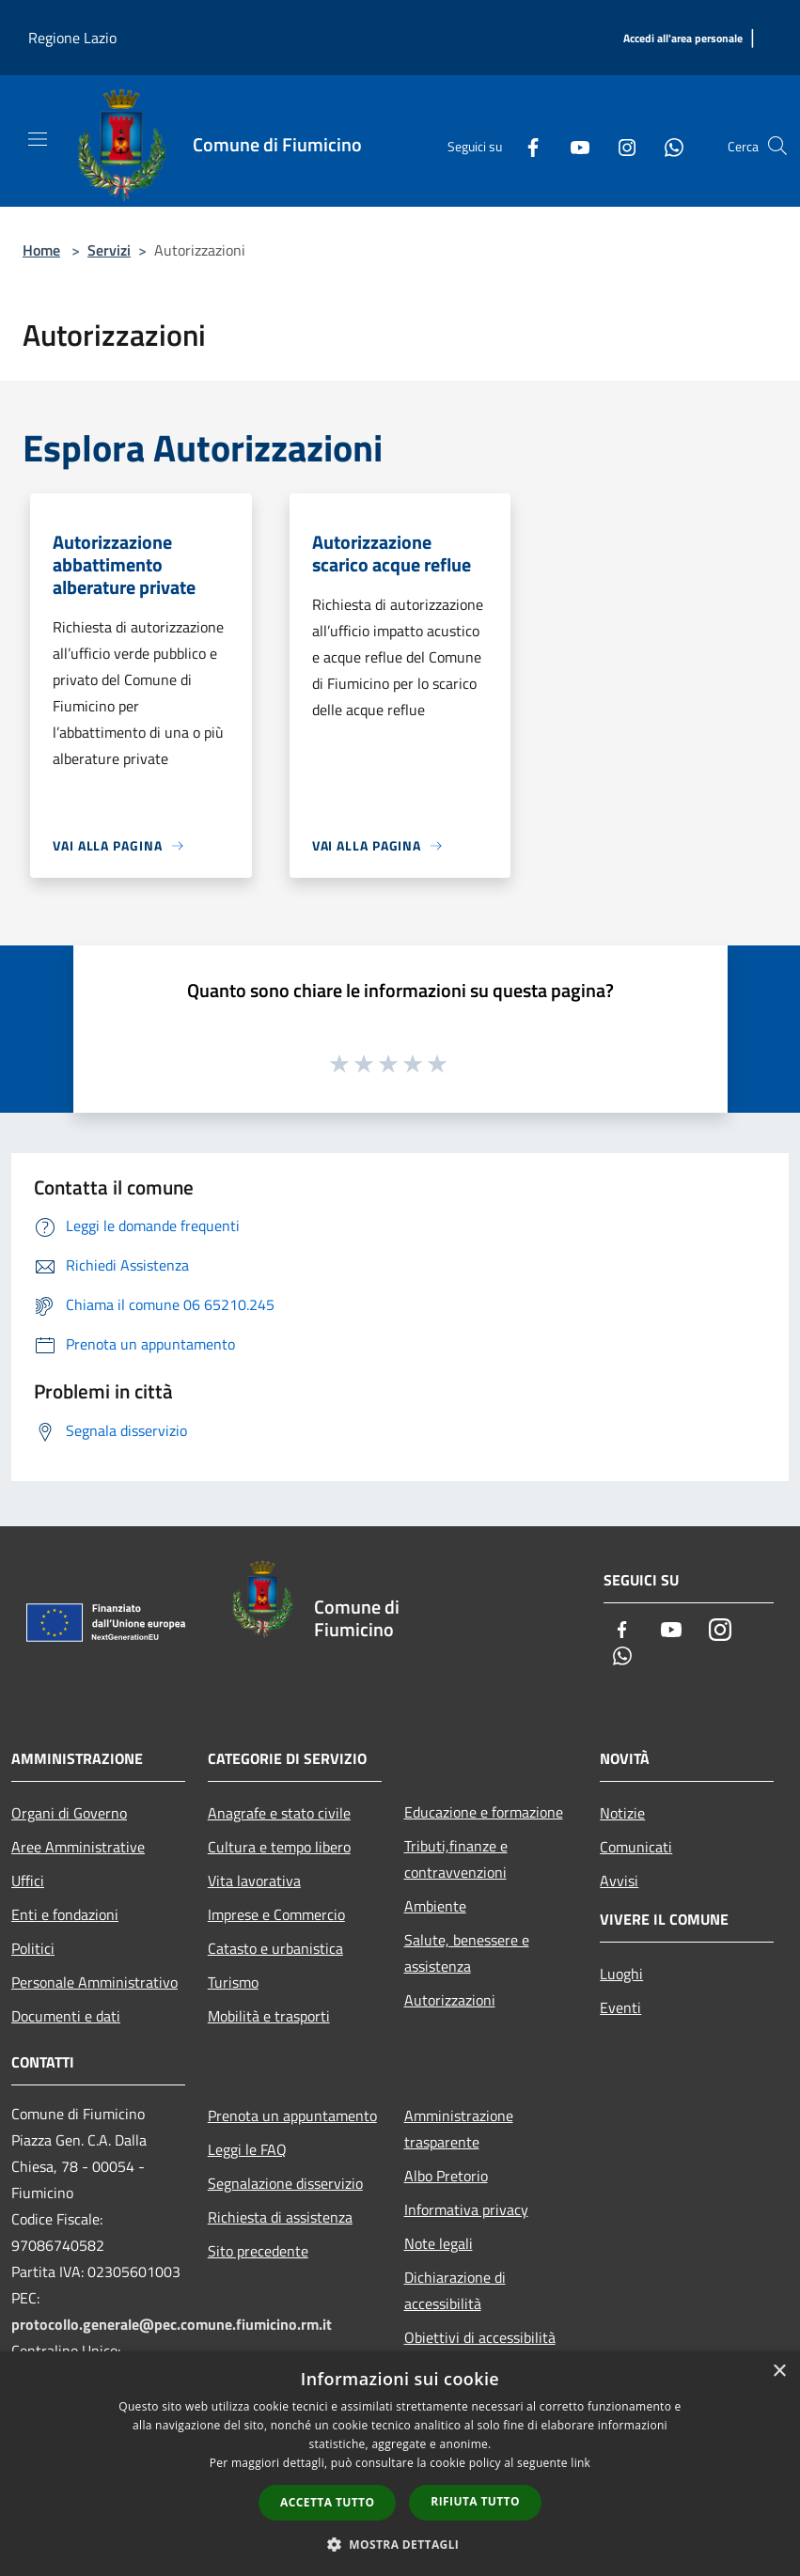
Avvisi (619, 1880)
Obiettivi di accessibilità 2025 (480, 2350)
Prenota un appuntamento (292, 2115)
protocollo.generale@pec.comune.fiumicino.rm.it (171, 2324)
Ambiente (435, 1906)
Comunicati (636, 1846)
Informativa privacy (466, 2209)
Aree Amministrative (78, 1846)
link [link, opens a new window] (580, 2463)
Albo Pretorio (446, 2175)
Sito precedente (258, 2251)
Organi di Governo (69, 1813)
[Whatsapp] (666, 145)
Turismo (233, 1982)
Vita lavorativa (254, 1880)
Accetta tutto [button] (327, 2502)
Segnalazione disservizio (285, 2183)
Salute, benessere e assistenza (466, 1952)
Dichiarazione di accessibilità (455, 2290)
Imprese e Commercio (276, 1914)
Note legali (438, 2243)
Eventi (620, 2007)
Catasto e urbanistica (275, 1948)
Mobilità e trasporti (269, 2016)
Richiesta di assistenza (280, 2217)
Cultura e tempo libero (279, 1846)
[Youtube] (572, 145)
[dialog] (400, 2463)
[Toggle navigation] (37, 139)
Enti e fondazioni (64, 1914)
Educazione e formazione (483, 1812)
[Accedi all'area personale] (683, 39)
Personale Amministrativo (94, 1982)
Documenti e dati (65, 2016)
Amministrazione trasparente (458, 2128)
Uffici (27, 1880)
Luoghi (621, 1973)
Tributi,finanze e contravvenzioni (456, 1858)
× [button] (779, 2372)
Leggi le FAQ (247, 2149)
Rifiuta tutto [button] (475, 2501)
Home (41, 250)
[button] (400, 2544)
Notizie (622, 1813)
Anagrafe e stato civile (279, 1813)
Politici (33, 1948)
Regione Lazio (72, 37)
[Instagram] (619, 145)
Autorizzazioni (449, 2000)
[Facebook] (525, 145)
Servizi (109, 250)
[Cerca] (777, 145)
